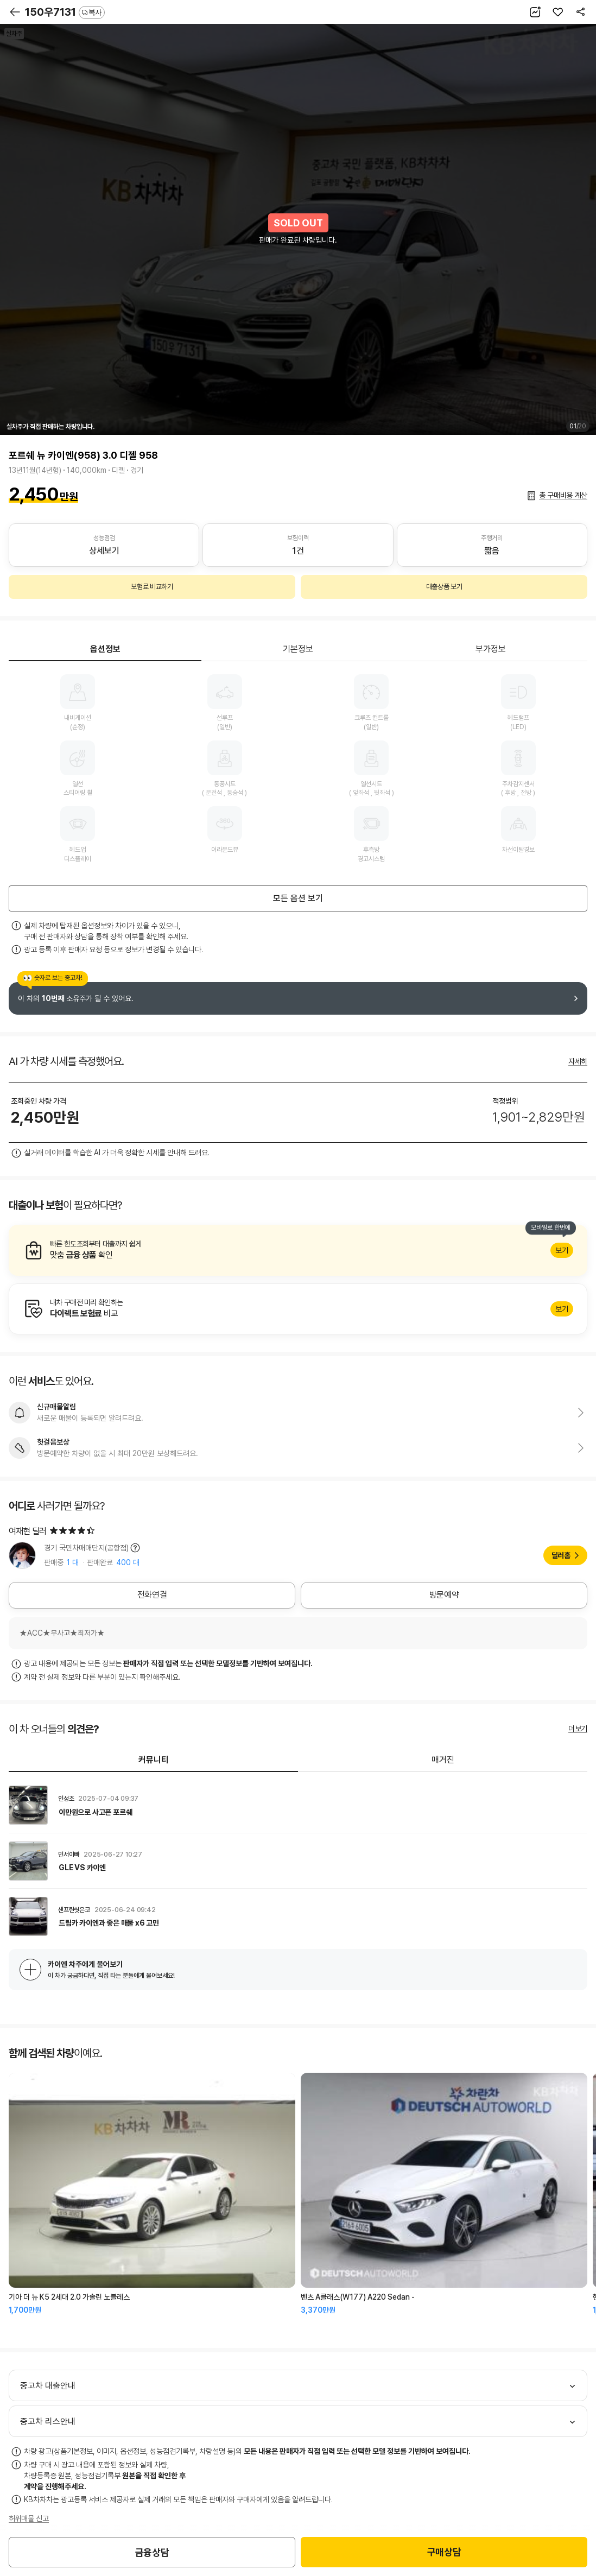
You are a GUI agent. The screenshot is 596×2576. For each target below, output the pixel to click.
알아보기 (298, 1250)
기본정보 (298, 649)
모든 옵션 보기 (298, 898)
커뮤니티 (153, 1760)
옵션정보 (105, 649)
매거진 (443, 1760)
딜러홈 (560, 1555)
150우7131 (65, 11)
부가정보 (490, 649)
